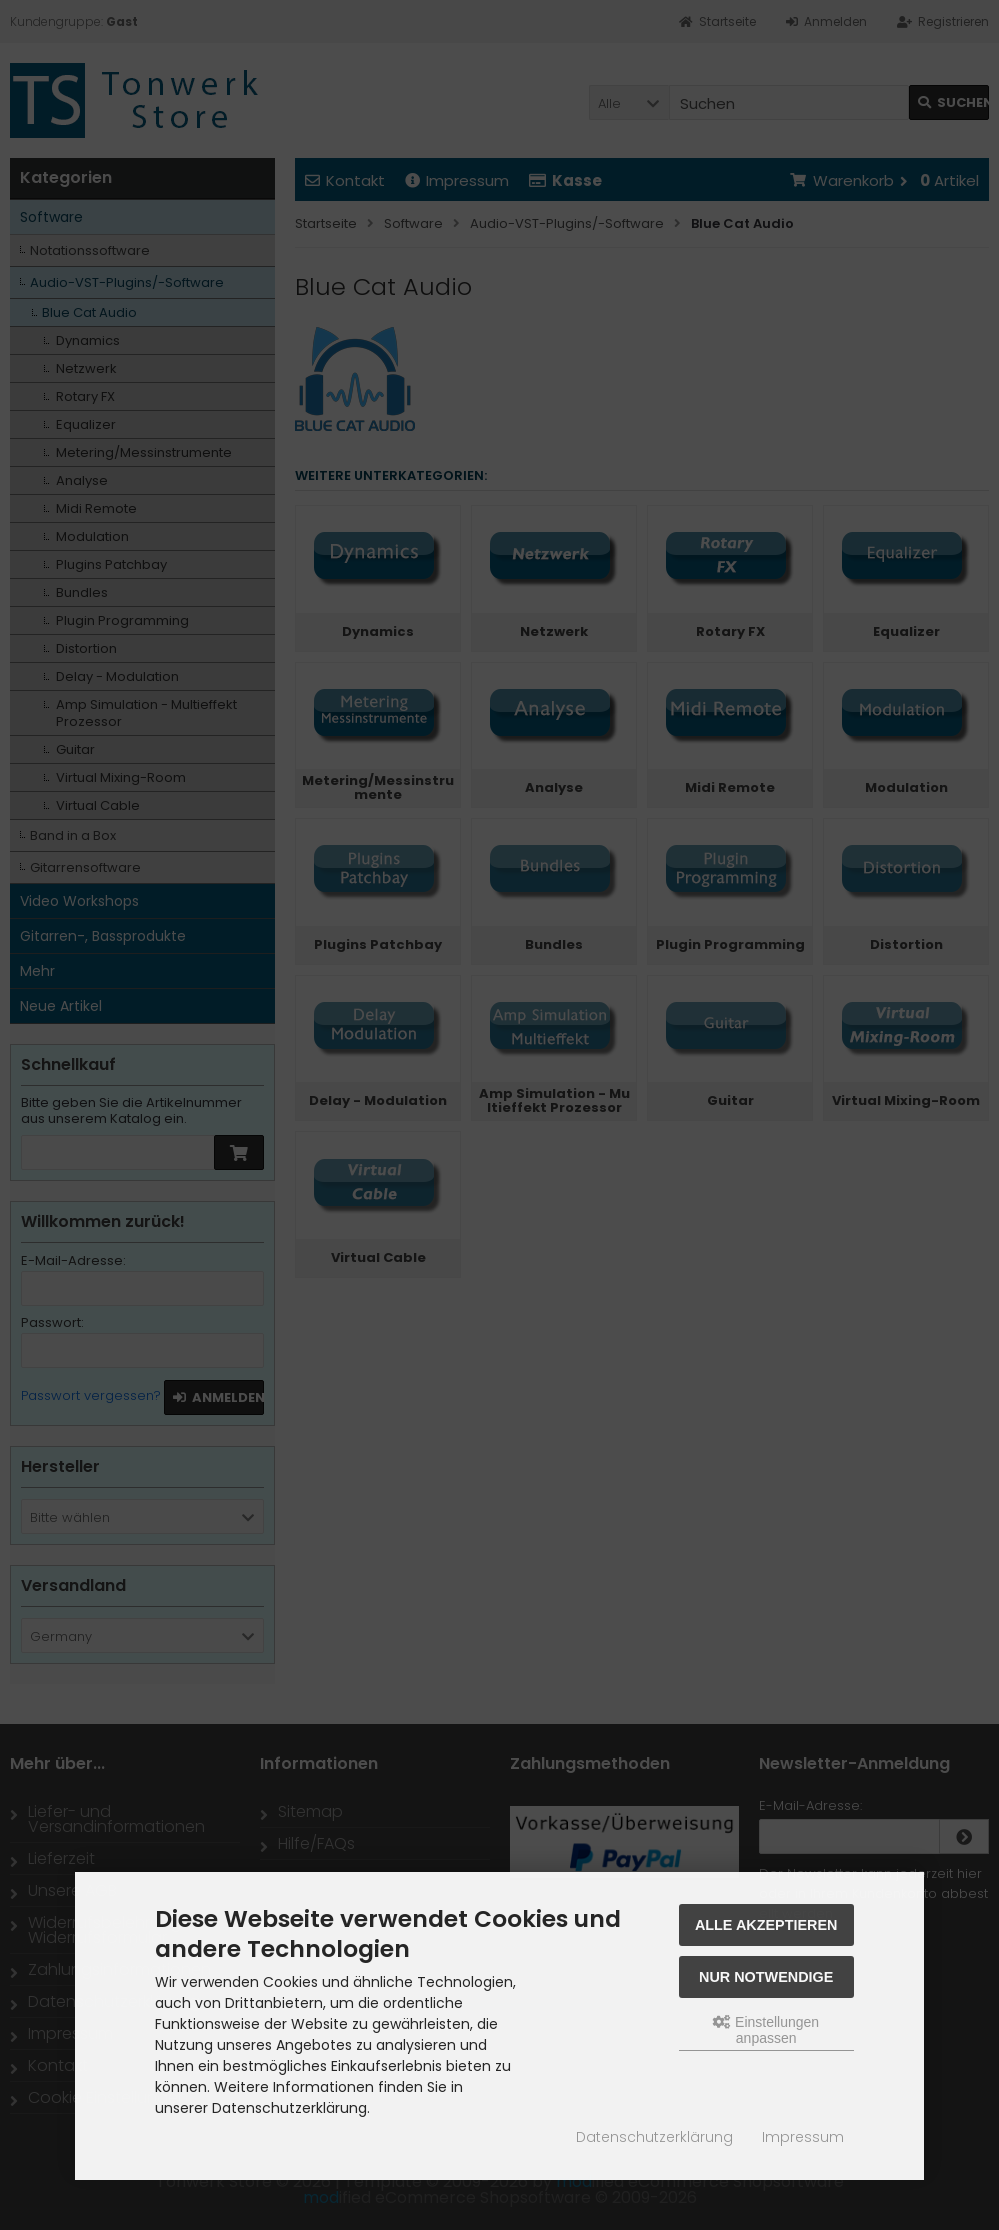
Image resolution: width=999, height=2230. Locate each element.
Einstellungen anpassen (766, 2030)
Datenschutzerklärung (654, 2137)
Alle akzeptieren (766, 1925)
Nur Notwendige (766, 1977)
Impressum (803, 2137)
